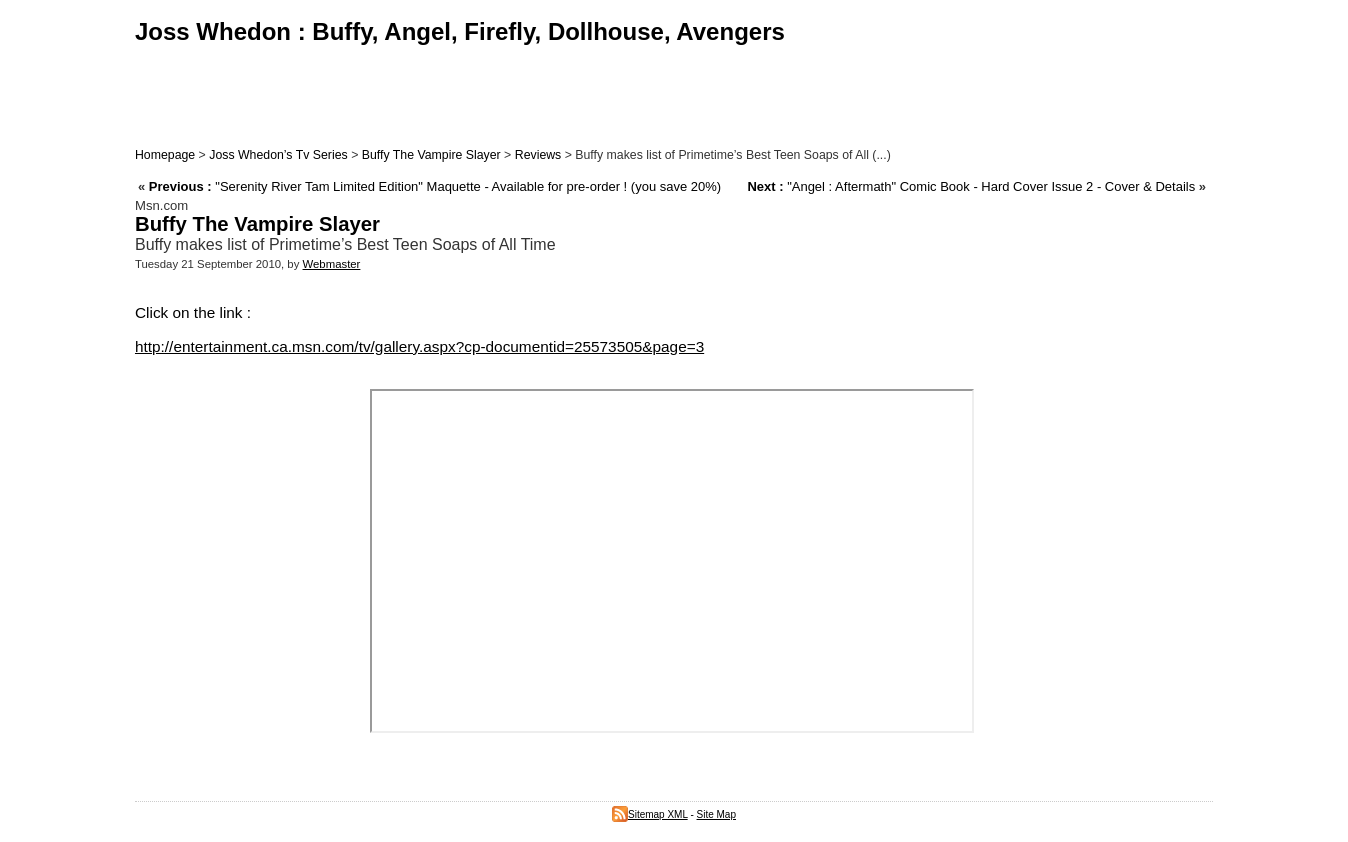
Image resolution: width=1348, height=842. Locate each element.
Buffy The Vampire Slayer (431, 155)
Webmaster (332, 264)
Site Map (716, 814)
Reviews (538, 155)
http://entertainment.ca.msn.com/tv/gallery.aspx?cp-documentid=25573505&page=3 (419, 346)
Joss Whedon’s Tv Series (278, 155)
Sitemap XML (650, 814)
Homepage (165, 155)
